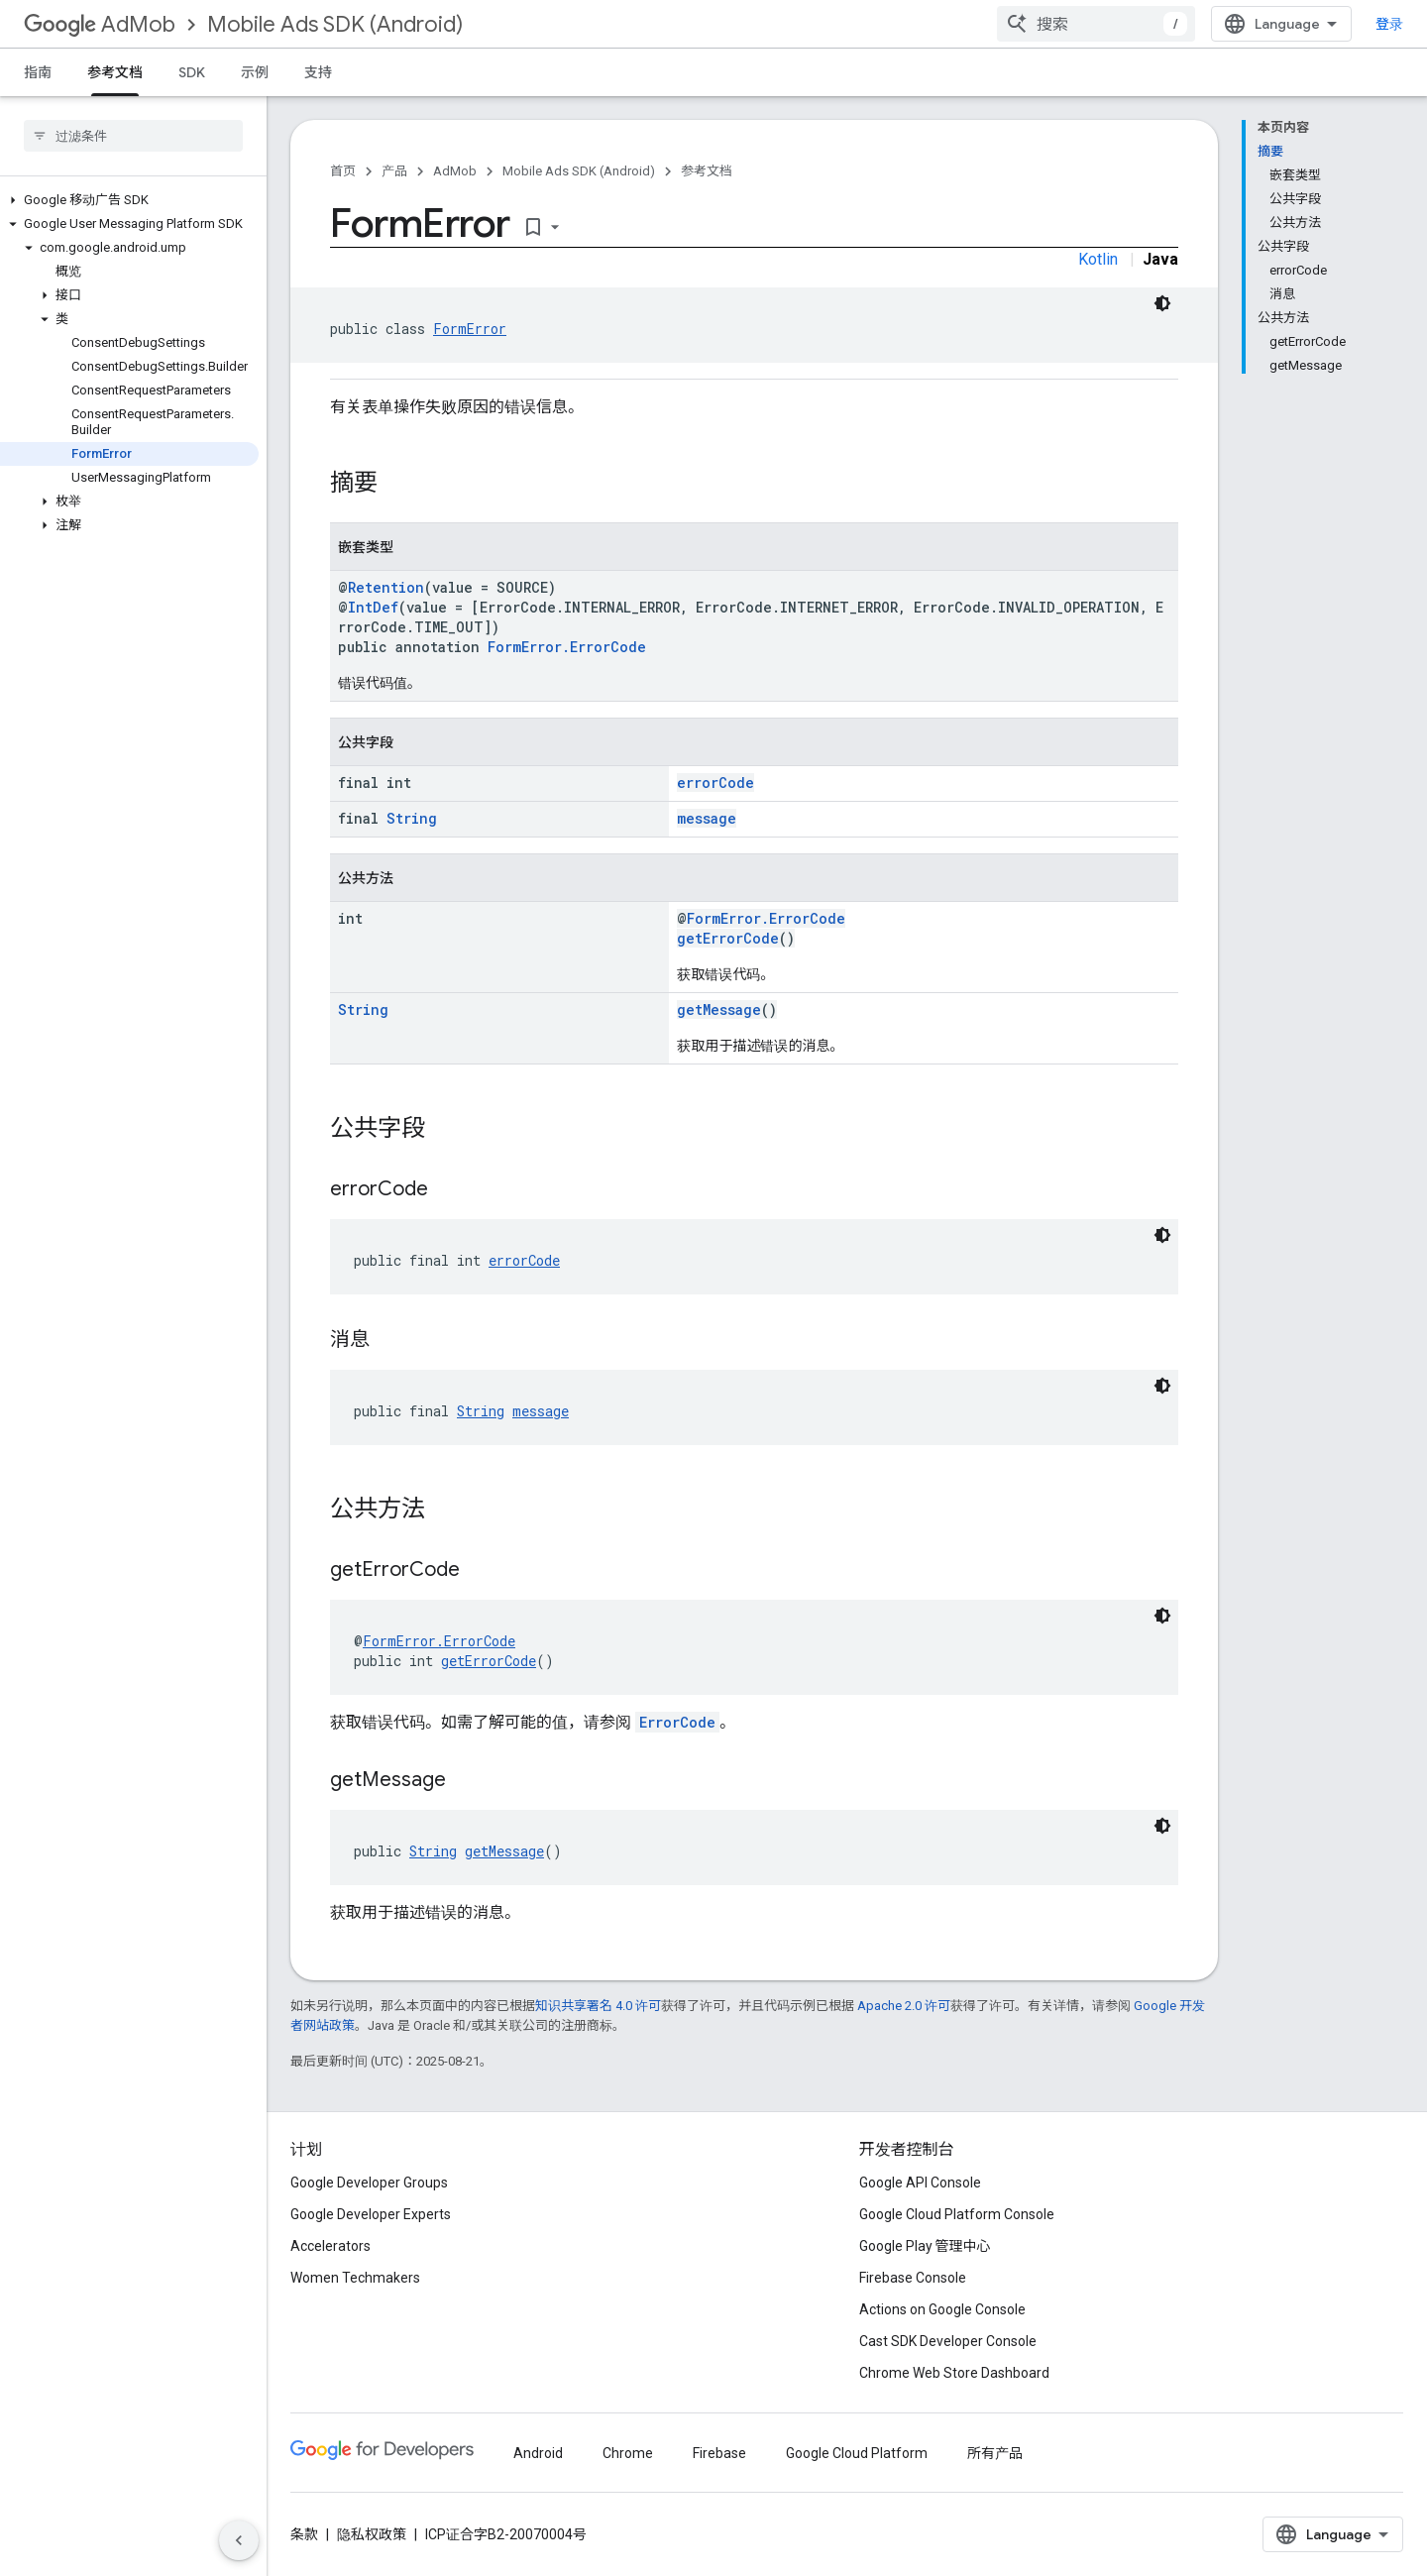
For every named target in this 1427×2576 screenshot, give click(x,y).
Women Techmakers (355, 2278)
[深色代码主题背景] (1162, 303)
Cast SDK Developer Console (948, 2341)
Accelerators (330, 2246)
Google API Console (920, 2182)
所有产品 (995, 2453)
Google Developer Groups (369, 2182)
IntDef (373, 607)
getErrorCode (728, 938)
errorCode (715, 782)
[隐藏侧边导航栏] (239, 2540)
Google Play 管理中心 (925, 2246)
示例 (255, 72)
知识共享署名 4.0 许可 (598, 2005)
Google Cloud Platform (857, 2453)
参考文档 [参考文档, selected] (115, 72)
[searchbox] (133, 136)
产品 (394, 171)
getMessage (719, 1009)
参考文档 (706, 171)
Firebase (719, 2453)
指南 (38, 72)
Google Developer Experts (370, 2214)
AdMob (99, 24)
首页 (343, 171)
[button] (129, 200)
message (706, 818)
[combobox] (1096, 24)
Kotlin (1098, 259)
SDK (191, 72)
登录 (1389, 24)
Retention (386, 587)
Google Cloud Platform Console (956, 2214)
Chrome (628, 2453)
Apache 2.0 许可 (903, 2005)
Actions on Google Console (942, 2309)
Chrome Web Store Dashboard (954, 2373)
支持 (318, 72)
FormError (469, 328)
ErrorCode (677, 1722)
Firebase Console (912, 2278)
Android (538, 2453)
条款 (304, 2534)
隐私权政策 (371, 2534)
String (411, 818)
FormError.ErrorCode (567, 646)
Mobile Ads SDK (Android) (335, 24)
